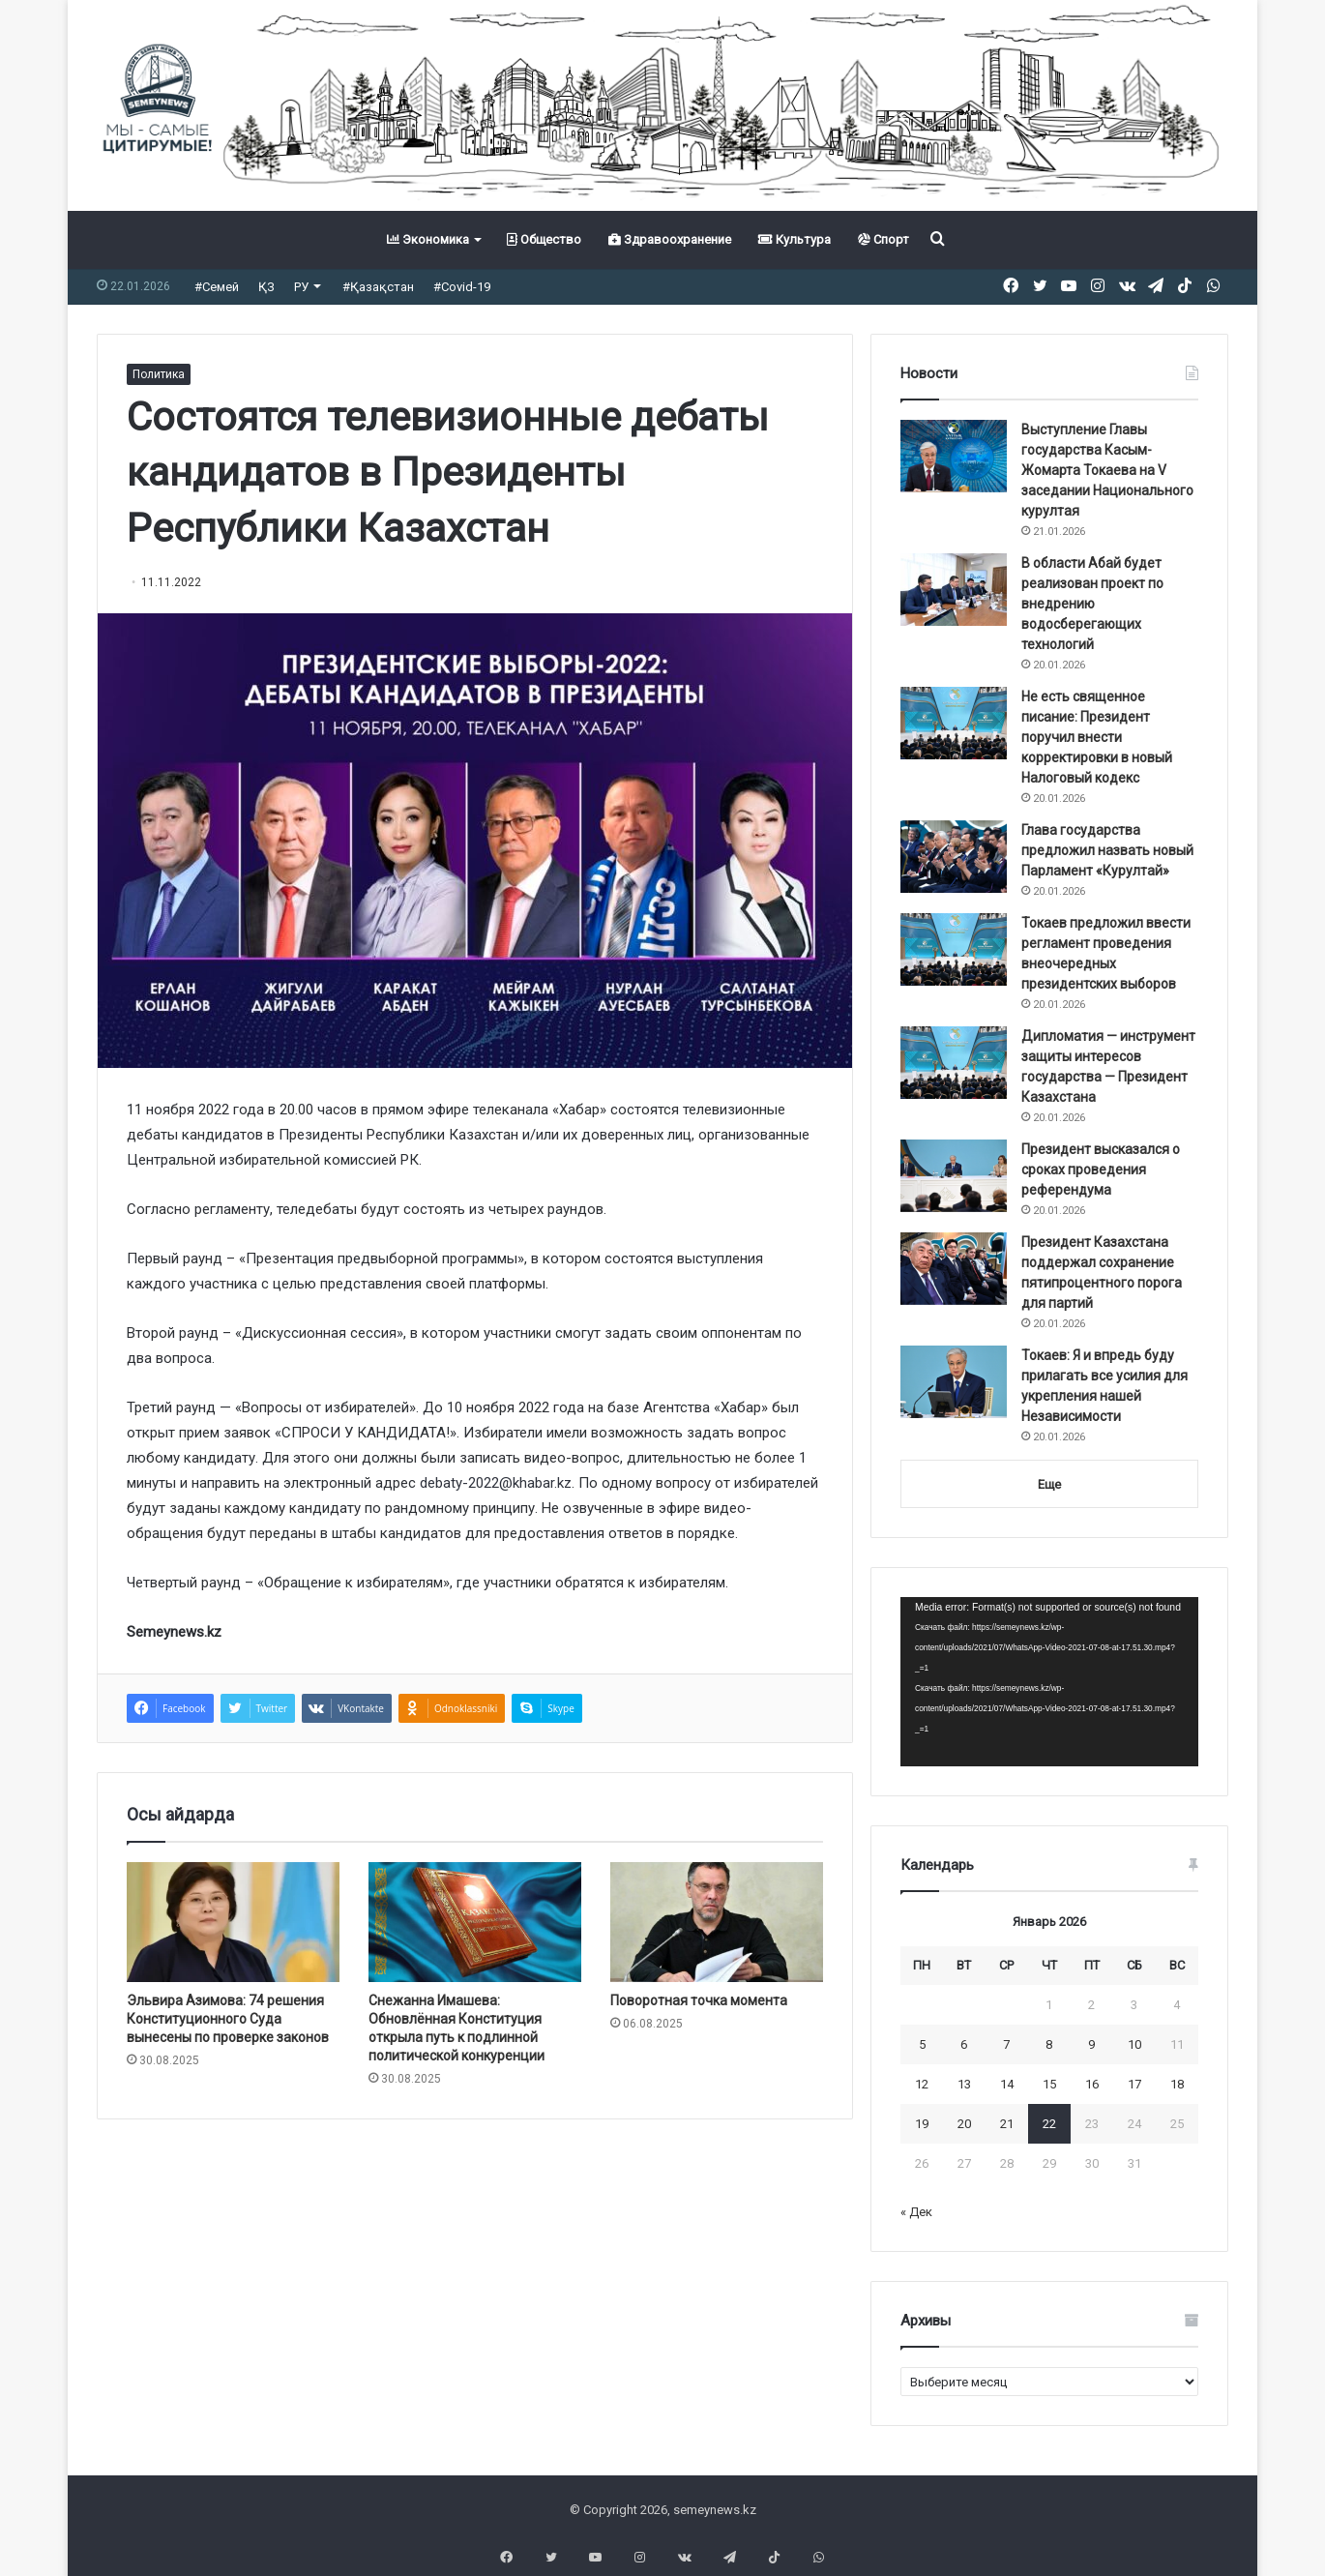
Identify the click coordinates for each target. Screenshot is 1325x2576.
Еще (1049, 1484)
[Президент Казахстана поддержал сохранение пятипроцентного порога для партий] (953, 1268)
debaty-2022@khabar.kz (496, 1483)
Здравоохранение (669, 239)
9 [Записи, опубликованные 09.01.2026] (1091, 2044)
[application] (1049, 1682)
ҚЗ (266, 287)
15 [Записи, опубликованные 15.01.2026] (1049, 2084)
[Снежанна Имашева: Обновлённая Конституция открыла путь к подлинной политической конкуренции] (474, 1922)
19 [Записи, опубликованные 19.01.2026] (921, 2124)
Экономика (428, 239)
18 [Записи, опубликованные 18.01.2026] (1177, 2084)
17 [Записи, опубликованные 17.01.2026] (1134, 2084)
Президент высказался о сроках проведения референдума (1100, 1169)
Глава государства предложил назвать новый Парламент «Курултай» (1107, 850)
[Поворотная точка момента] (716, 1922)
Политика (158, 374)
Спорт (883, 239)
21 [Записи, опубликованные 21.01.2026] (1007, 2124)
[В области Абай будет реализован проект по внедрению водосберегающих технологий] (953, 589)
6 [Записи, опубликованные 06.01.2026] (963, 2044)
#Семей (216, 287)
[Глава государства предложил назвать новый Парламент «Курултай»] (953, 856)
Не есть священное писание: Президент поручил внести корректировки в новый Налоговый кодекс (1096, 737)
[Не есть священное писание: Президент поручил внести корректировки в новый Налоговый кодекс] (953, 723)
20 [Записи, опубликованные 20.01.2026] (964, 2124)
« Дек (916, 2212)
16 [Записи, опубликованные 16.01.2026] (1092, 2084)
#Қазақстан (378, 287)
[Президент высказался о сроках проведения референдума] (953, 1176)
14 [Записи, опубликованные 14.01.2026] (1007, 2084)
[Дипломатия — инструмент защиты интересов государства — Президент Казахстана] (953, 1062)
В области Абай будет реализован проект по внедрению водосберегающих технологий (1092, 603)
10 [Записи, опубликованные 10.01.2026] (1134, 2044)
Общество (544, 239)
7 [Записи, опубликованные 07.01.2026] (1006, 2044)
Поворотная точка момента (698, 2000)
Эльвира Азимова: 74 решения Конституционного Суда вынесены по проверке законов (228, 2019)
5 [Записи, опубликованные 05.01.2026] (922, 2044)
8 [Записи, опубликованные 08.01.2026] (1048, 2044)
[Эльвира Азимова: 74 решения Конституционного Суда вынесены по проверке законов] (233, 1922)
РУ (301, 287)
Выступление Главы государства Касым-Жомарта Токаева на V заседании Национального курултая (1107, 470)
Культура (794, 239)
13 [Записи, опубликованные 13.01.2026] (964, 2084)
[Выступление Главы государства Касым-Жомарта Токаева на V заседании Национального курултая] (953, 456)
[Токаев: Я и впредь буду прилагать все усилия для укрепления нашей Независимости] (953, 1382)
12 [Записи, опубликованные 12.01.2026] (921, 2084)
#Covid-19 (461, 287)
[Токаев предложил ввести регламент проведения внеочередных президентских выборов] (953, 949)
